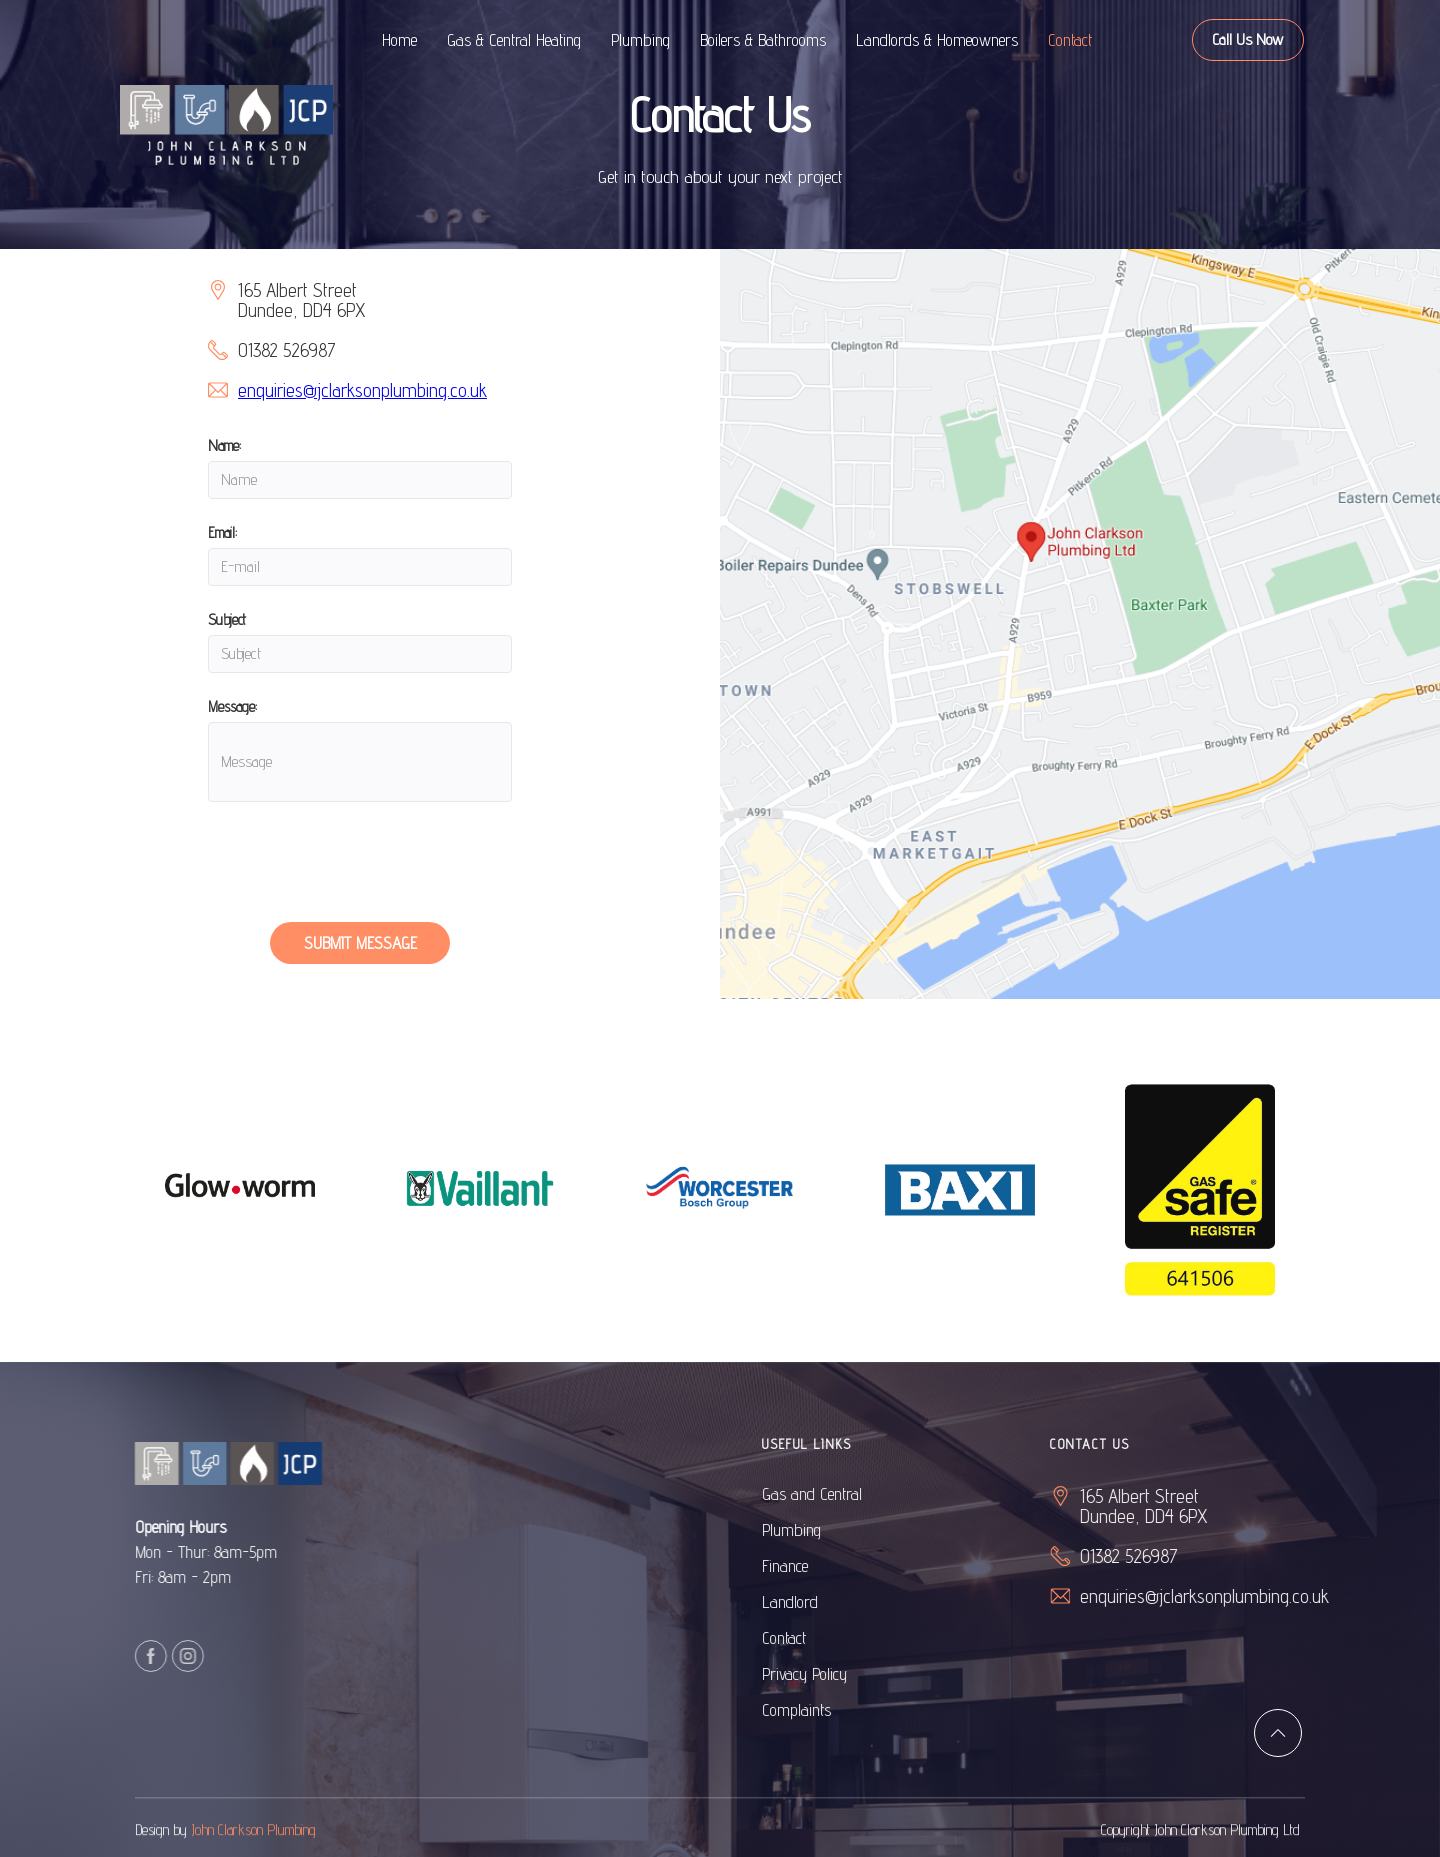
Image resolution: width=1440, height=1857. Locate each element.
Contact (1070, 40)
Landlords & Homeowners (937, 40)
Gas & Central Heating (514, 40)
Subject (227, 619)
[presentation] (360, 871)
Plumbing (640, 40)
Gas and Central (841, 1494)
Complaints (825, 1710)
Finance (814, 1566)
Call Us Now (1248, 39)
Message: (232, 706)
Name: (224, 445)
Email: (222, 532)
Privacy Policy (833, 1674)
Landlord (819, 1602)
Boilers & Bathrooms (763, 40)
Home (399, 40)
